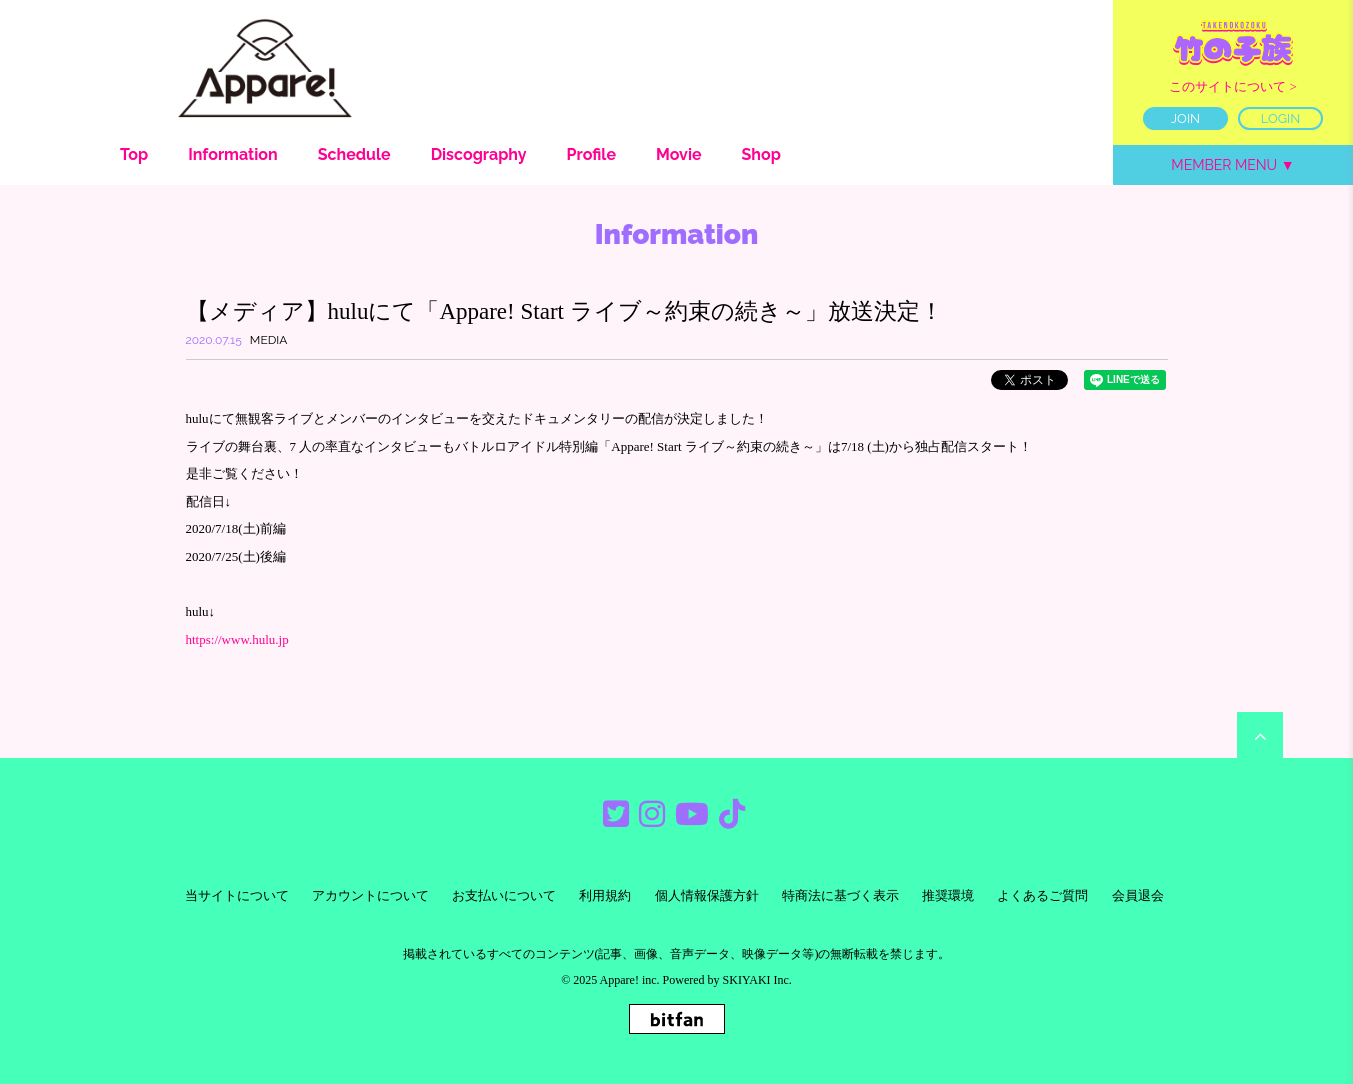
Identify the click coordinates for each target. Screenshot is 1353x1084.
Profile (591, 154)
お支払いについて (504, 895)
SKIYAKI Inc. (757, 980)
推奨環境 (948, 895)
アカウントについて (370, 895)
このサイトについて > (1233, 86)
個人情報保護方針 (707, 895)
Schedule (354, 154)
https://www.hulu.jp (237, 639)
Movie (679, 154)
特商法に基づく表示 (840, 895)
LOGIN (1281, 118)
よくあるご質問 (1042, 895)
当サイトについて (237, 895)
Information (233, 154)
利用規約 (605, 895)
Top (134, 154)
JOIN (1185, 118)
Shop (761, 154)
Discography (479, 154)
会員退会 (1138, 895)
